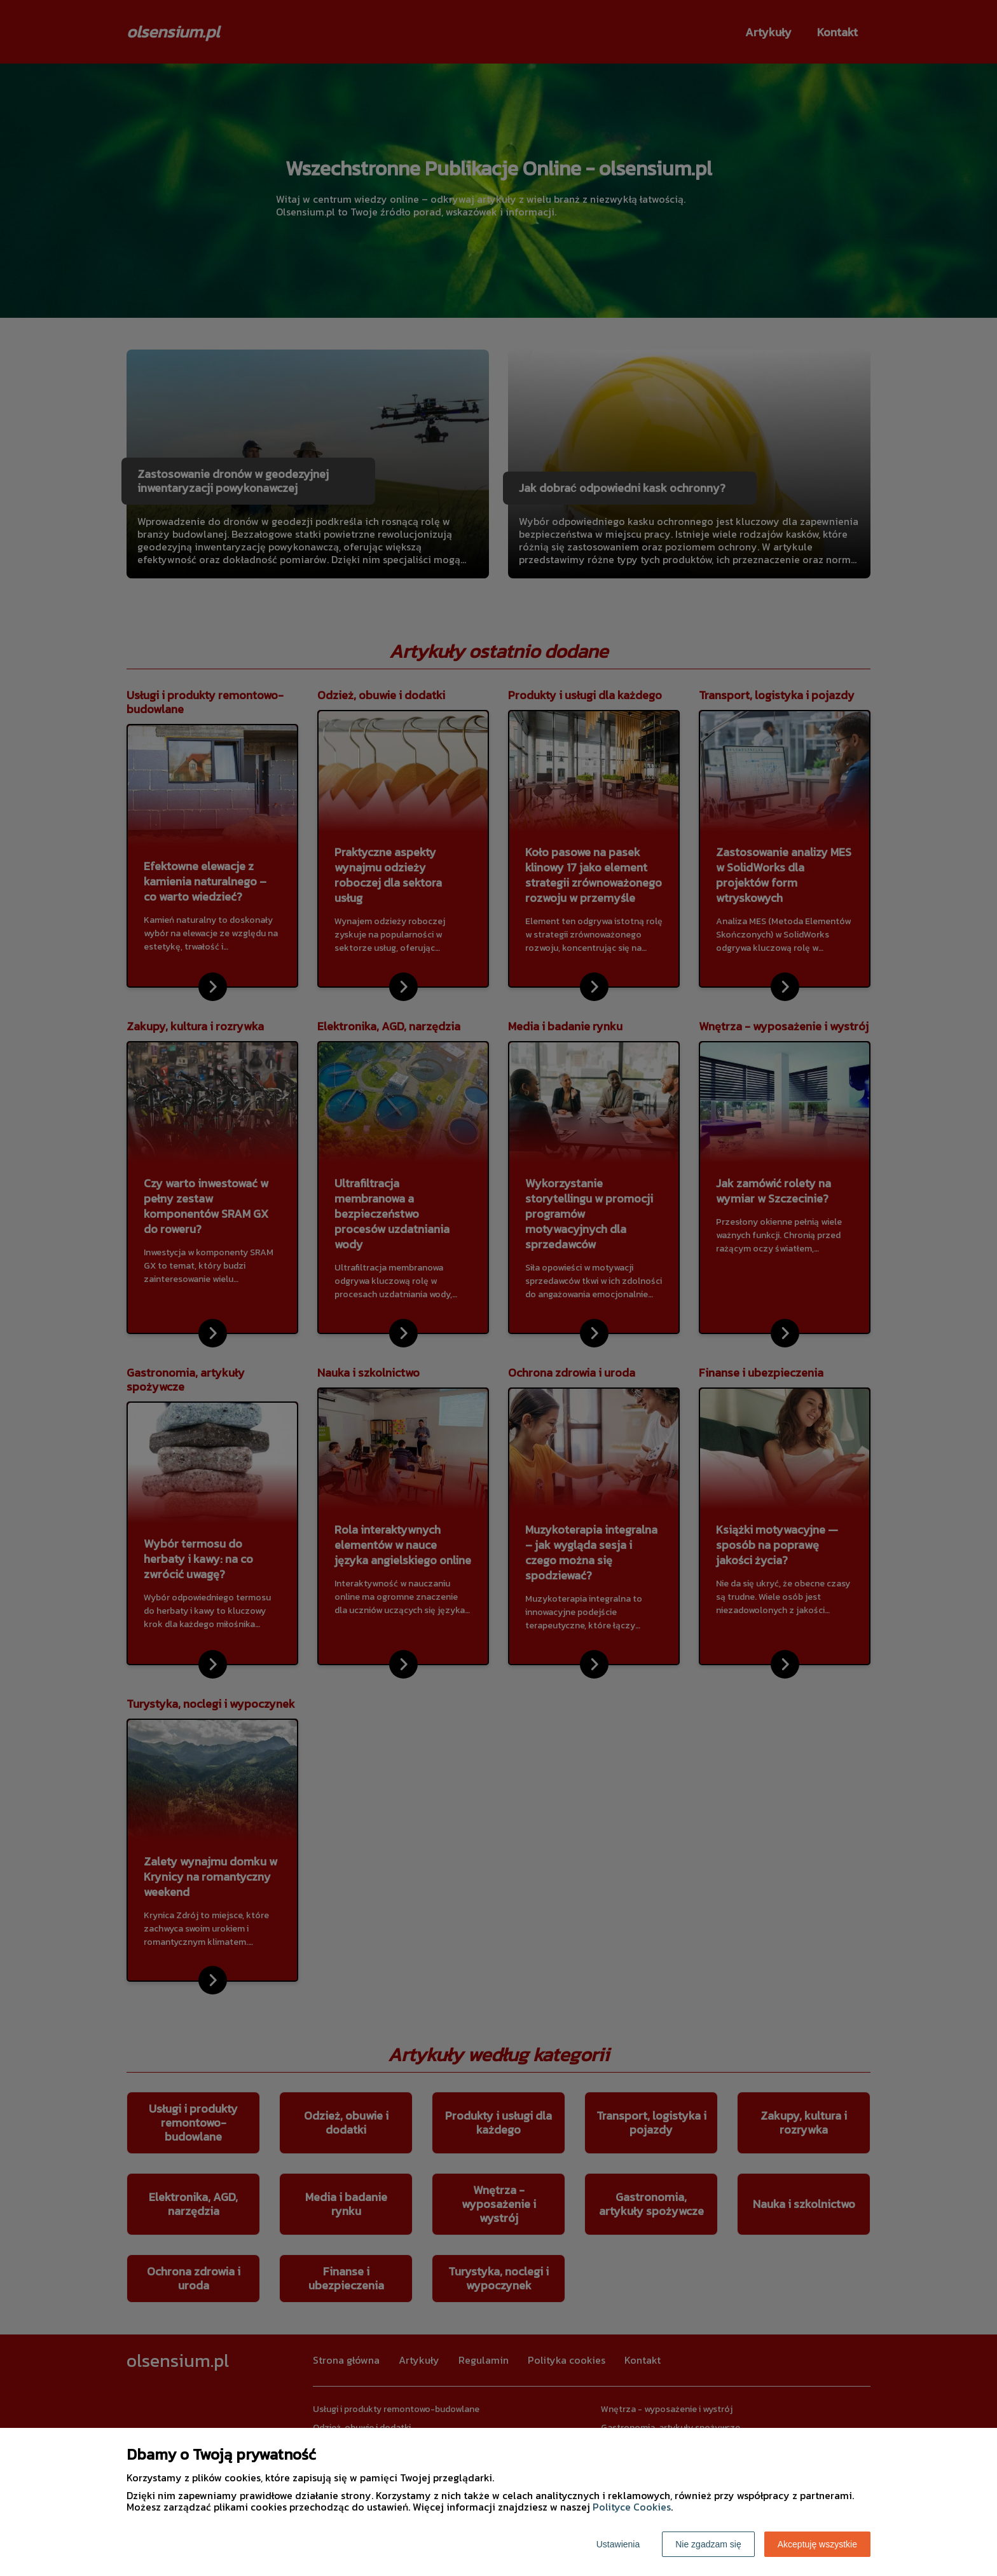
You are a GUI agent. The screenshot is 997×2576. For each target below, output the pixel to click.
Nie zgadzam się (708, 2544)
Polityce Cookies (632, 2506)
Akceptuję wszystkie (817, 2544)
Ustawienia (618, 2544)
